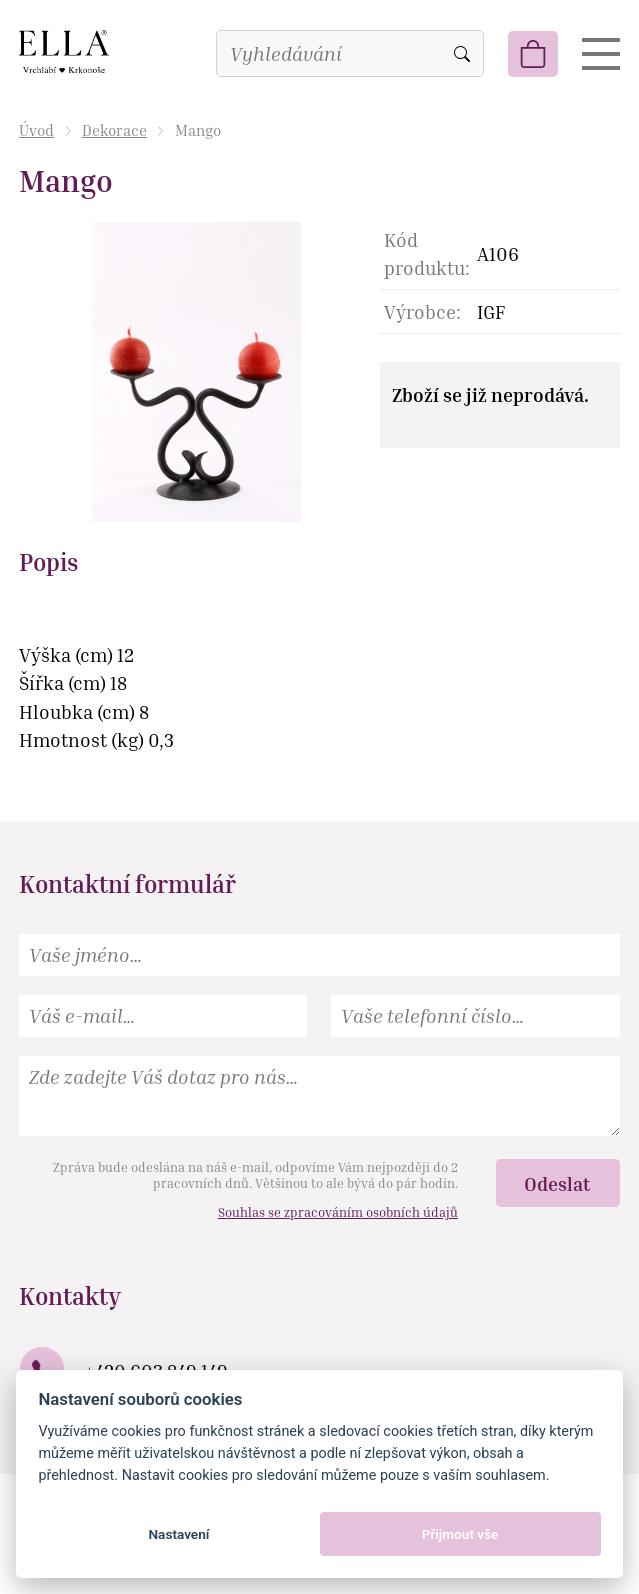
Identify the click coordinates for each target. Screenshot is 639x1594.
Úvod (36, 130)
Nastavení (178, 1534)
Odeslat (557, 1183)
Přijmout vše (460, 1534)
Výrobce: (422, 311)
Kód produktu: (427, 254)
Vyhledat (462, 54)
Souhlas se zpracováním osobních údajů (338, 1212)
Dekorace (114, 130)
